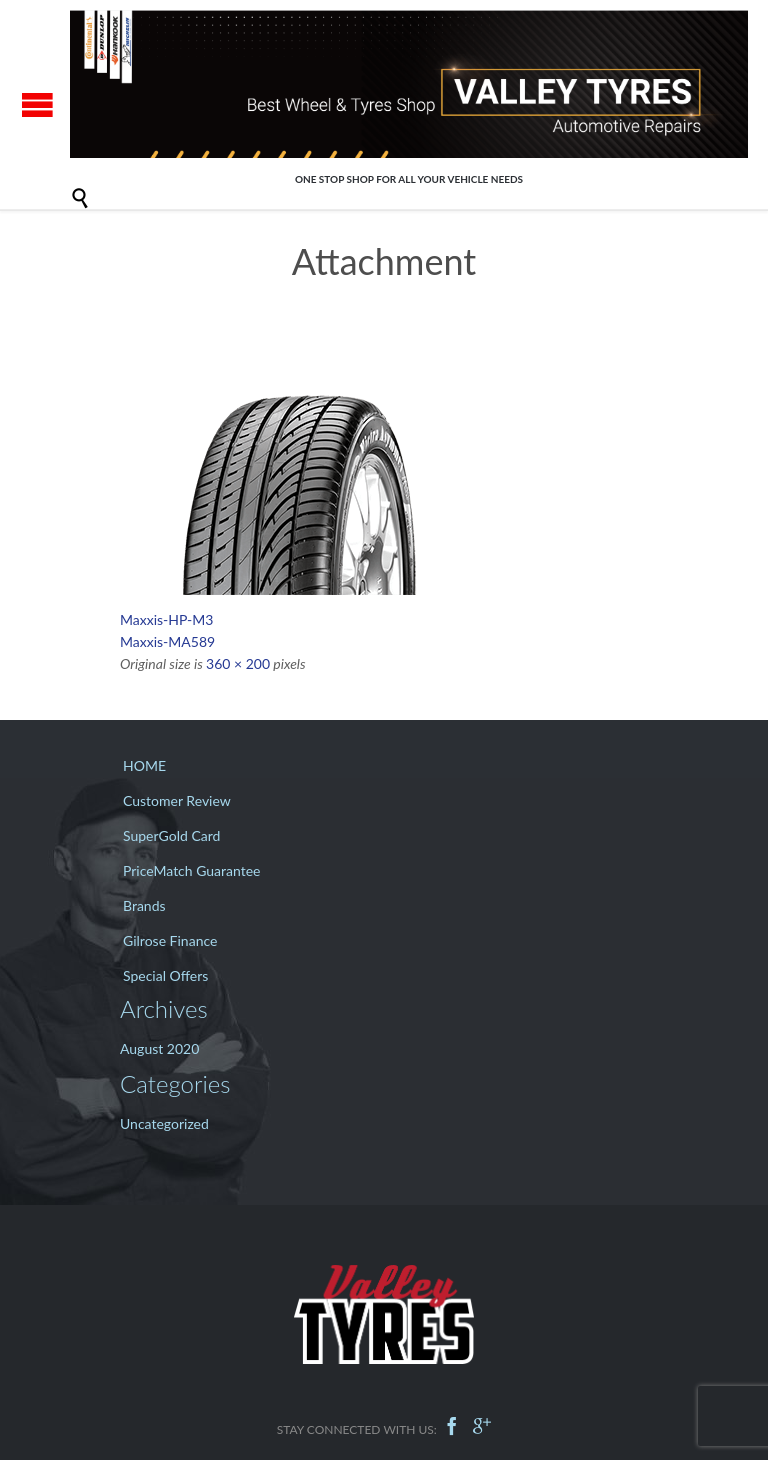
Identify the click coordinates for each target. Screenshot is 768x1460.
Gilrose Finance (170, 940)
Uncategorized (164, 1123)
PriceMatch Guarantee (192, 870)
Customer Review (177, 800)
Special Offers (165, 975)
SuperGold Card (171, 835)
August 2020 (159, 1048)
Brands (144, 905)
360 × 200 (238, 663)
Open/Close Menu (37, 104)
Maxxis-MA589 (167, 641)
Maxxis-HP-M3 (166, 619)
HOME (144, 765)
